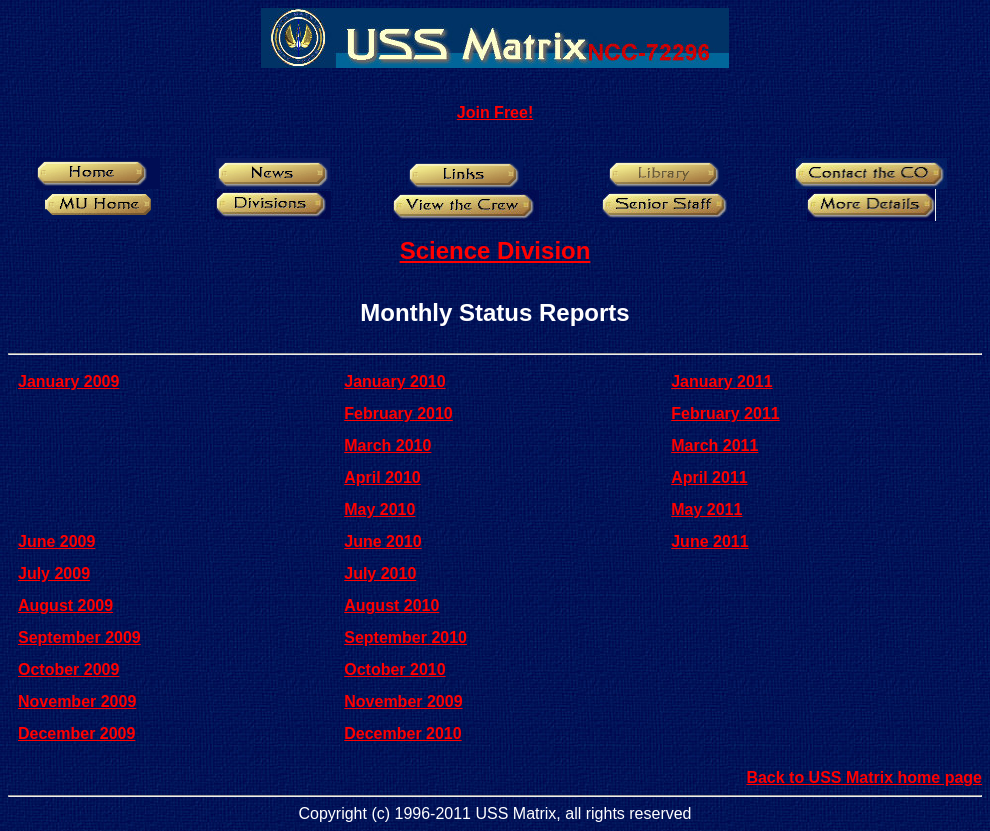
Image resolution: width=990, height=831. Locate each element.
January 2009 (68, 381)
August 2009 (65, 605)
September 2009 (79, 637)
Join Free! (495, 112)
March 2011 (714, 445)
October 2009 (68, 669)
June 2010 (382, 541)
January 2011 (721, 381)
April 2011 (709, 477)
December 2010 (402, 733)
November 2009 (77, 701)
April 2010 (382, 477)
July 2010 (380, 573)
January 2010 (394, 381)
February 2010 (398, 413)
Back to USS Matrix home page (864, 777)
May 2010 (379, 509)
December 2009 (76, 733)
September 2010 (405, 637)
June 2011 (709, 541)
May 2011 (706, 509)
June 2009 (56, 541)
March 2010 (387, 445)
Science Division (495, 250)
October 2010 (394, 669)
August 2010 (391, 605)
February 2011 (725, 413)
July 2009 (54, 573)
